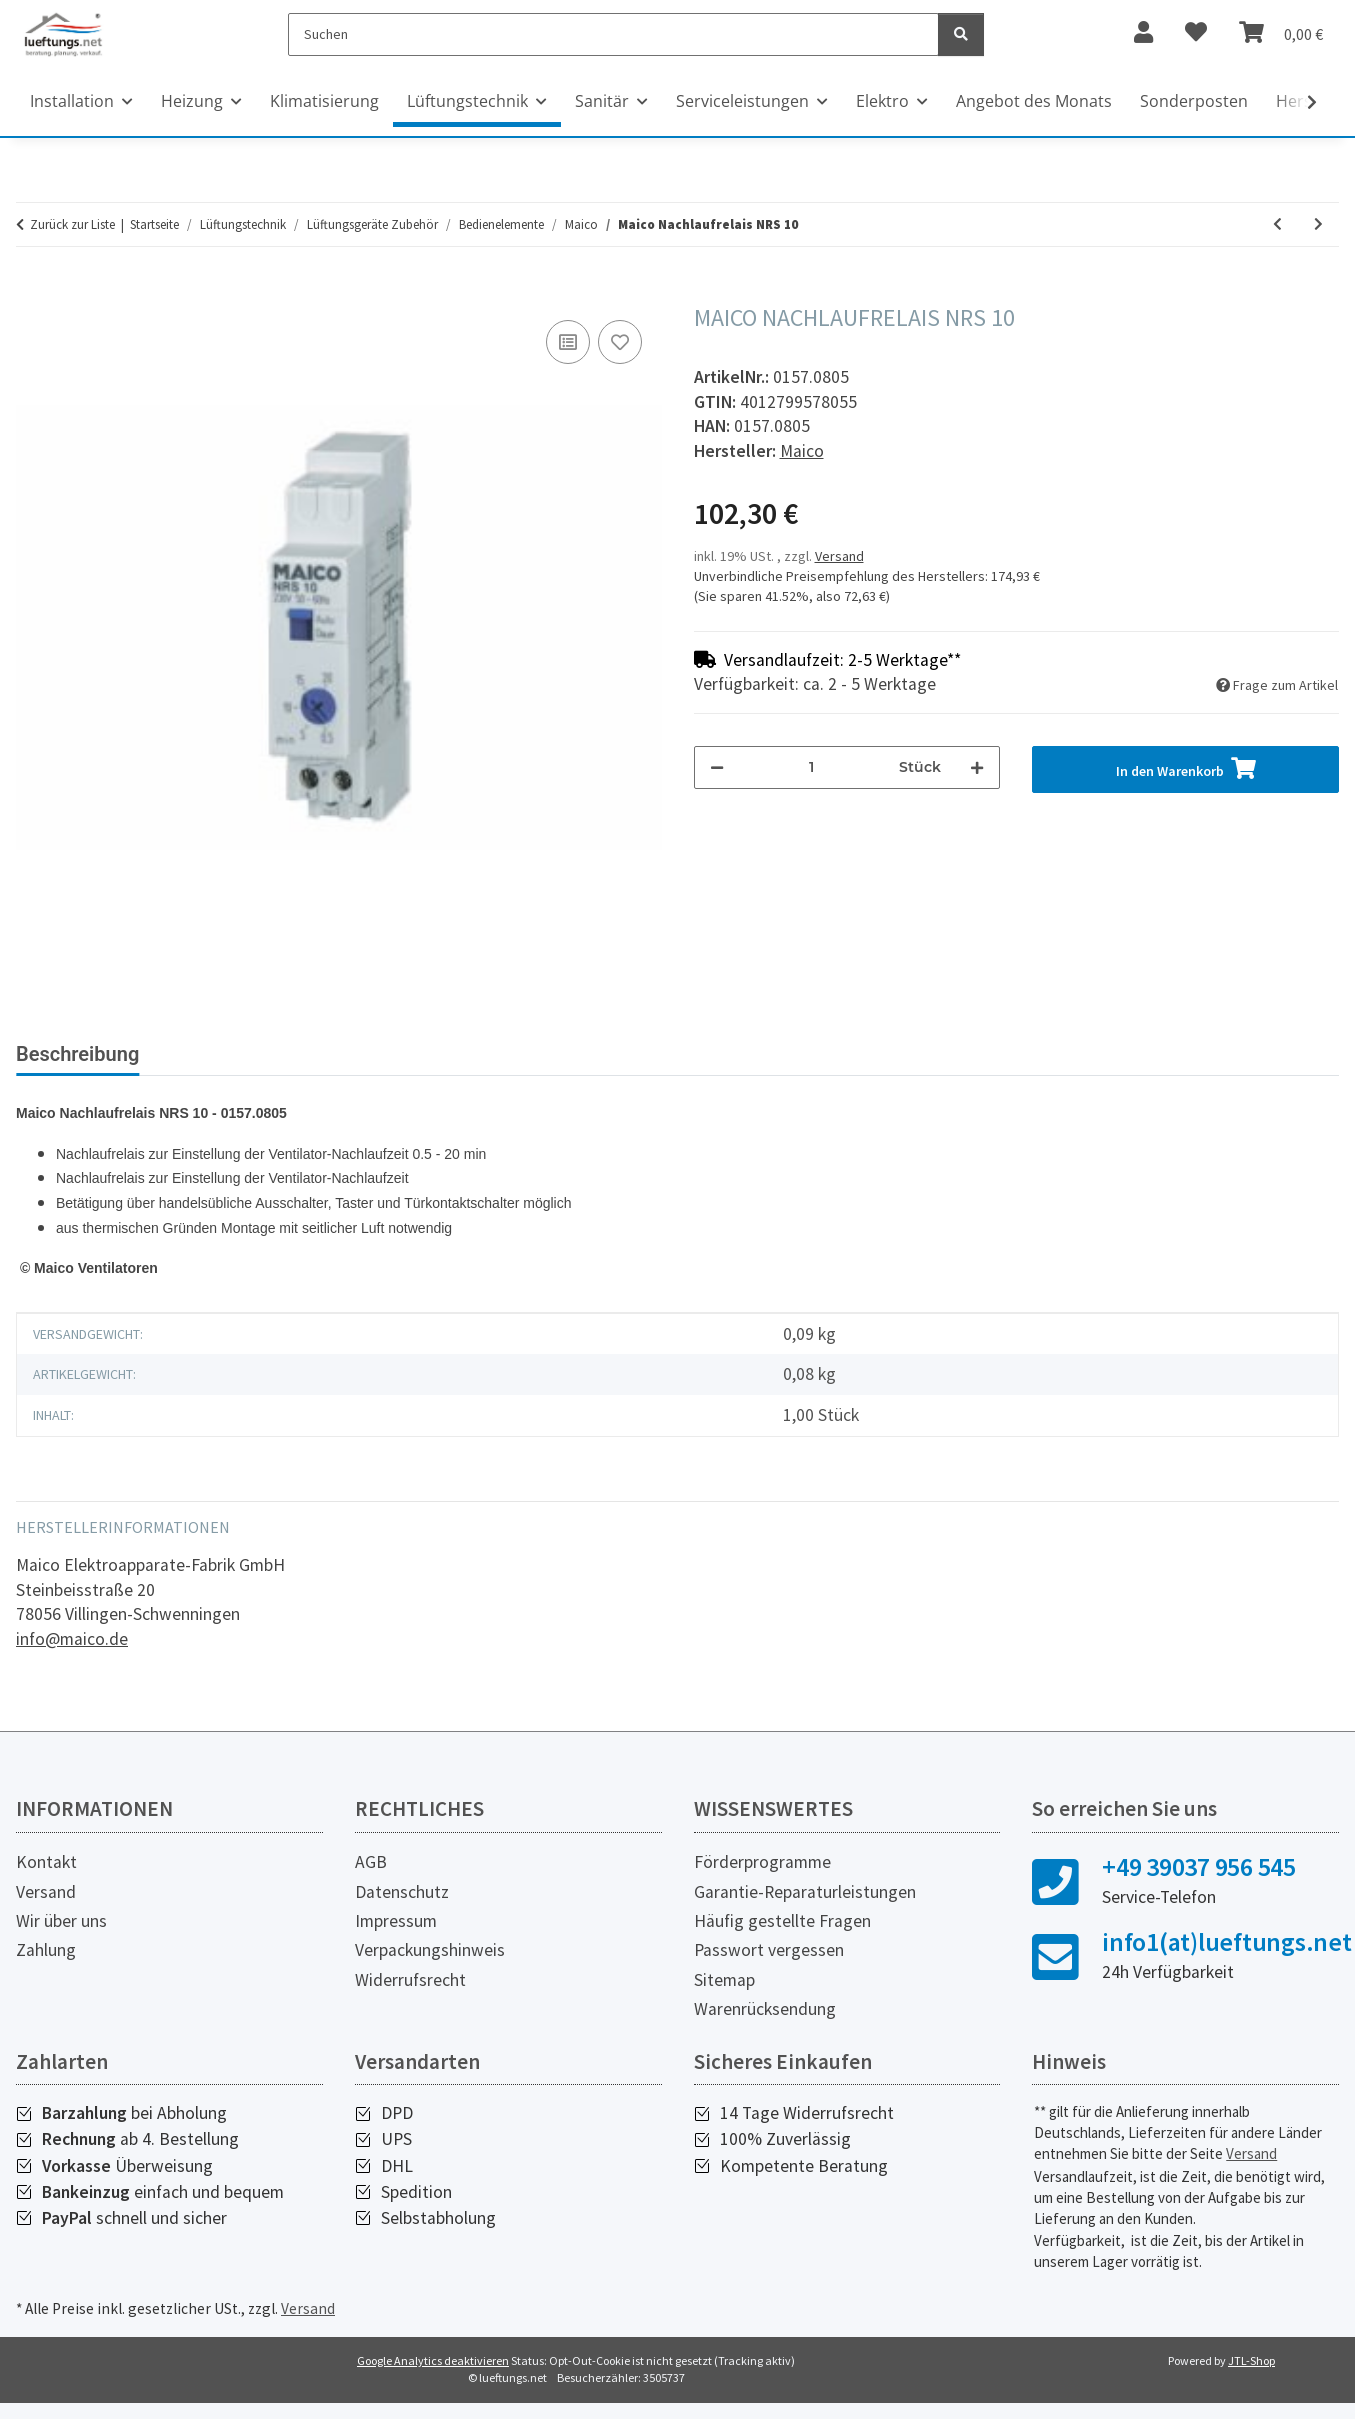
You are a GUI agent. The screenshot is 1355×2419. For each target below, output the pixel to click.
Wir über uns (61, 1937)
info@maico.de (72, 1655)
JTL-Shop (1251, 2376)
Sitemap (724, 1996)
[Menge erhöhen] (977, 767)
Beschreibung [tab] (77, 1054)
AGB (371, 1878)
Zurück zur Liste (72, 224)
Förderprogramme (762, 1878)
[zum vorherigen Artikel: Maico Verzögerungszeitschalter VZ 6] (1277, 224)
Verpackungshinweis (430, 1966)
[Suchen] (613, 34)
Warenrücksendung (765, 2025)
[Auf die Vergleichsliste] (568, 342)
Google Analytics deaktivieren (433, 2376)
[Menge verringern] (717, 767)
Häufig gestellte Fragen (782, 1937)
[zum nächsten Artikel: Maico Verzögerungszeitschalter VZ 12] (1318, 224)
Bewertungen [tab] (422, 1054)
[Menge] (812, 767)
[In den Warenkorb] (32, 293)
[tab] (251, 1062)
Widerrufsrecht (410, 1996)
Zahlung (46, 1966)
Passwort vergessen (769, 1966)
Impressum (396, 1937)
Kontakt (46, 1878)
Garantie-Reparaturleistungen (805, 1908)
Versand (839, 556)
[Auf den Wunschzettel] (620, 342)
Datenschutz (402, 1908)
